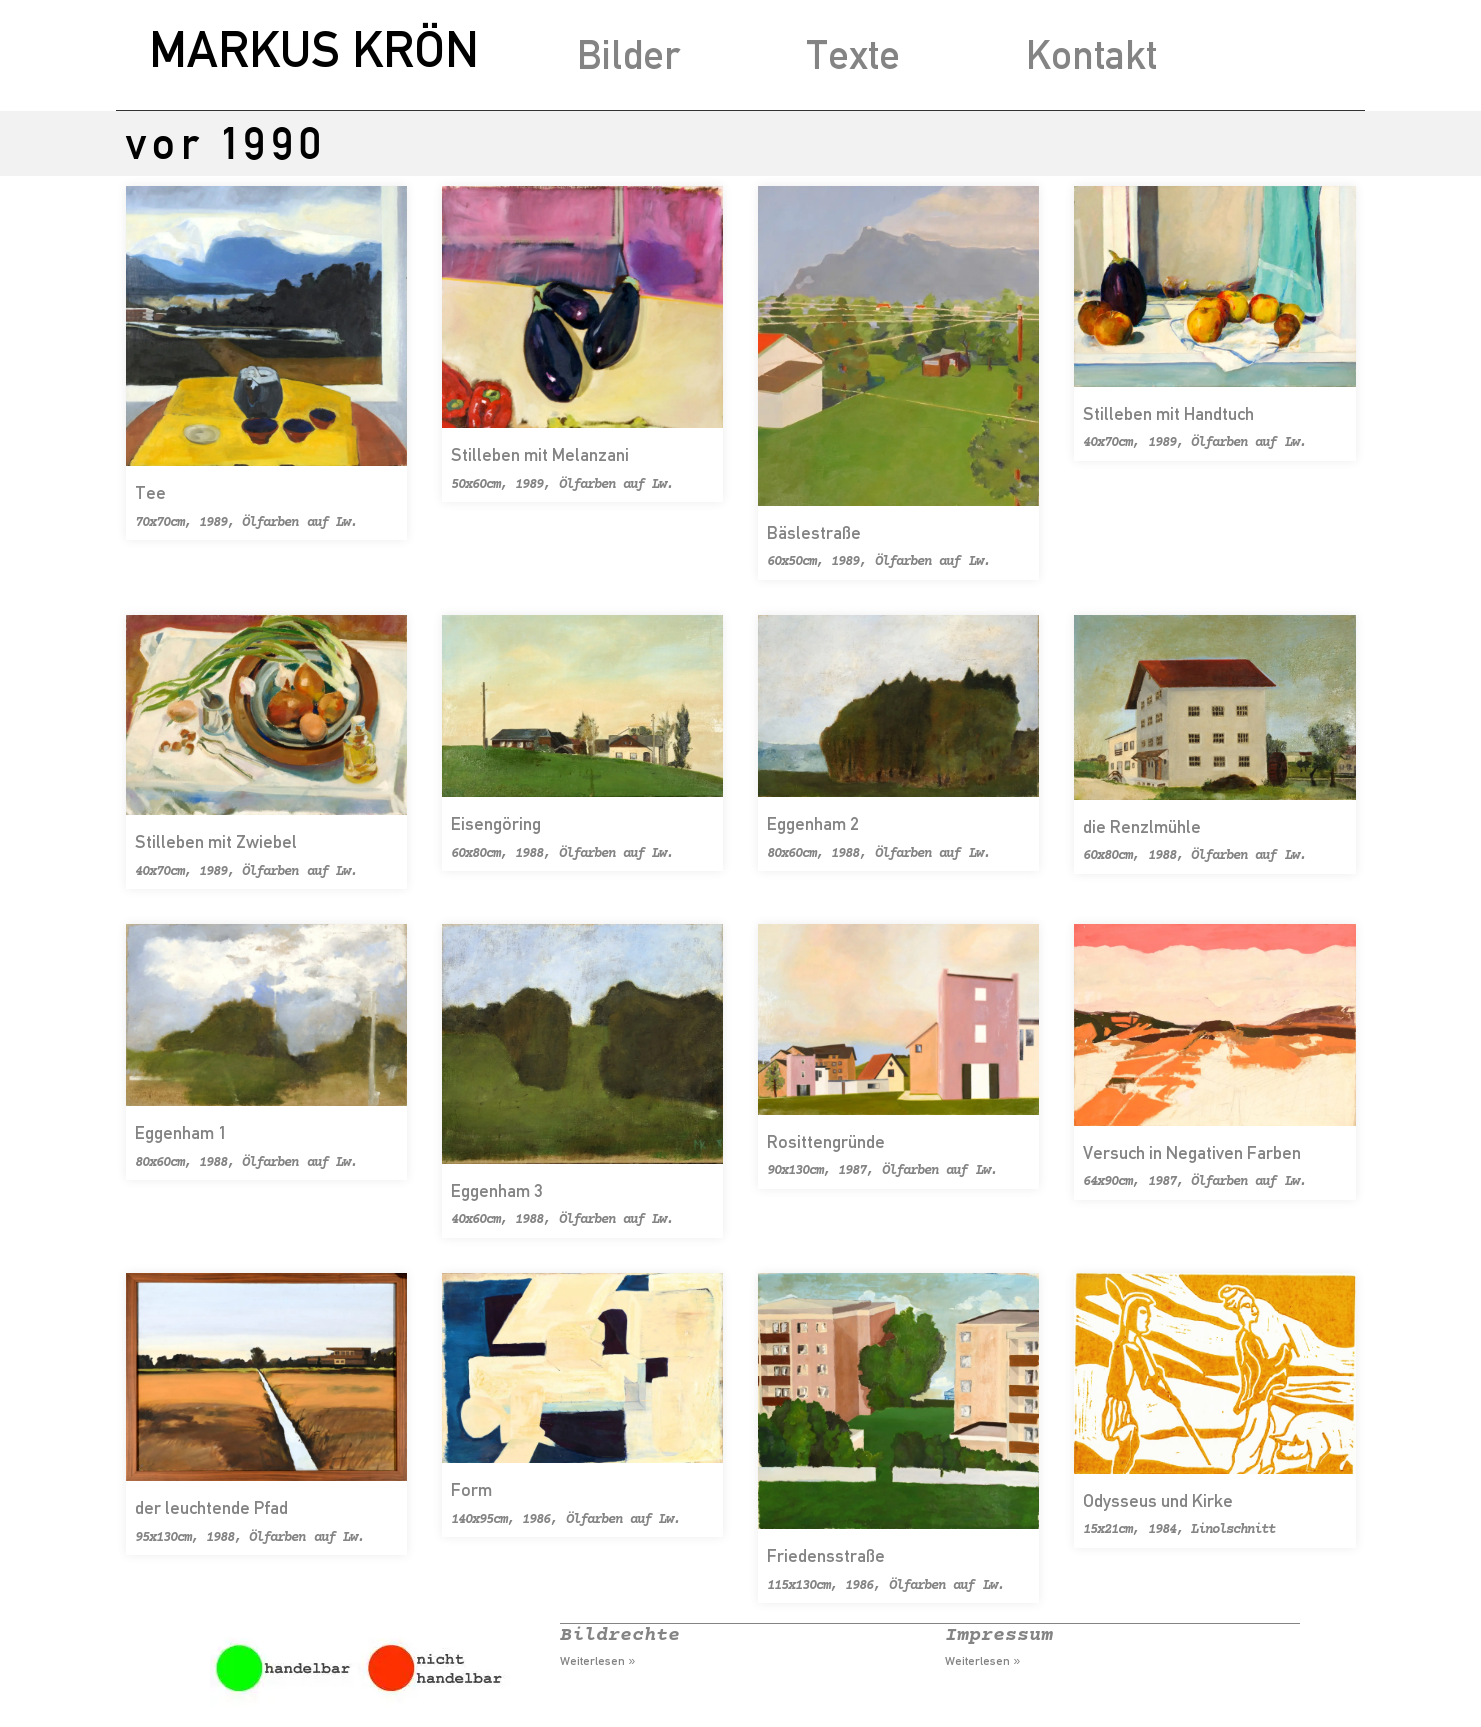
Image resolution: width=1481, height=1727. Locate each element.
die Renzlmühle (1142, 826)
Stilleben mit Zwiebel (216, 841)
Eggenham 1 (181, 1132)
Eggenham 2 (813, 823)
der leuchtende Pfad (211, 1507)
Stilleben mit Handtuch (1168, 413)
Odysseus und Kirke (1158, 1500)
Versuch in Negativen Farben (1192, 1152)
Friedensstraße (826, 1555)
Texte (853, 54)
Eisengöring (496, 823)
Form (471, 1489)
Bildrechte (620, 1635)
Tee (150, 492)
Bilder (628, 54)
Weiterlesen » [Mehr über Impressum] (982, 1661)
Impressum (999, 1635)
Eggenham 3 (497, 1190)
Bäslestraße (814, 532)
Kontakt (1091, 54)
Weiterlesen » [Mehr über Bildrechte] (597, 1661)
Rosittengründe (826, 1141)
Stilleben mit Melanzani (540, 454)
